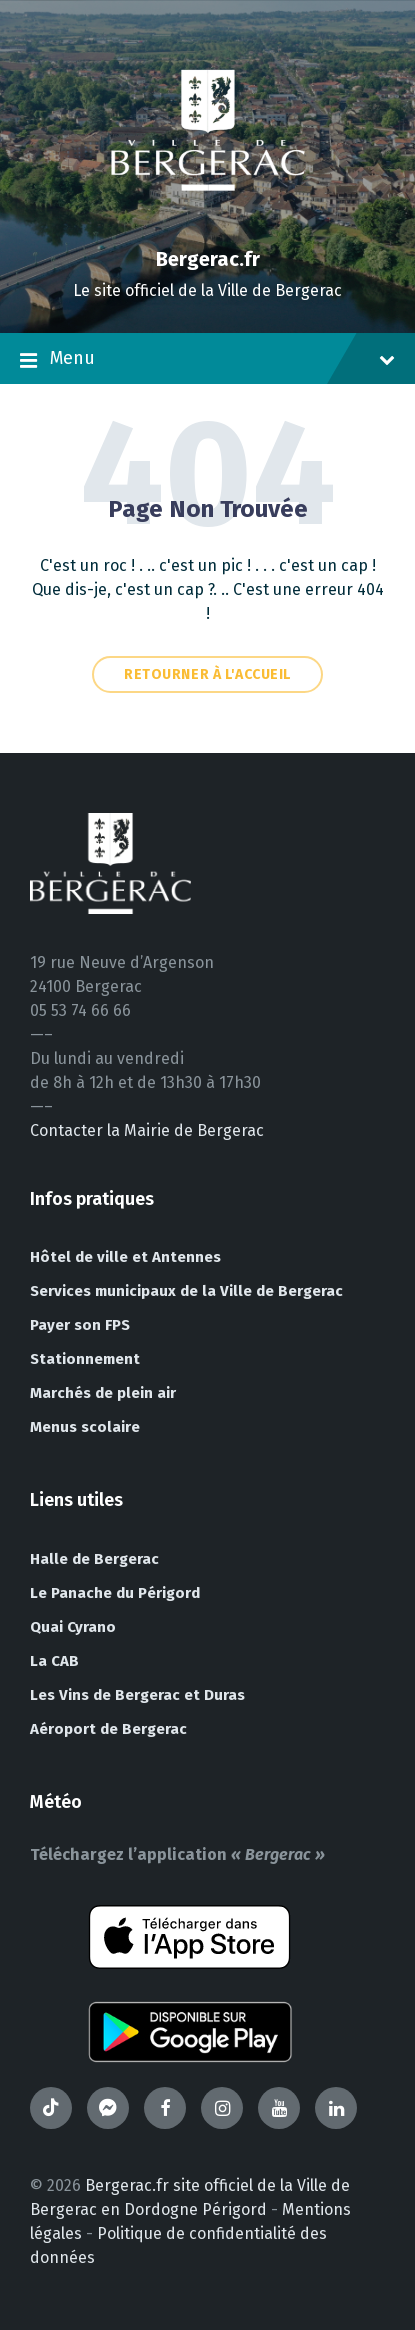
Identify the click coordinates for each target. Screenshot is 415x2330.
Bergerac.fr (208, 259)
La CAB (54, 1661)
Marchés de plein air (103, 1393)
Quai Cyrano (73, 1627)
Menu (207, 360)
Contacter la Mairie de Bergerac (147, 1130)
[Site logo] (208, 224)
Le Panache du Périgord (115, 1593)
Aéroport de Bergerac (108, 1729)
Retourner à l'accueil (207, 674)
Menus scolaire (85, 1427)
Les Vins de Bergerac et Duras (137, 1695)
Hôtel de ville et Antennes (125, 1257)
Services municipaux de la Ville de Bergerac (186, 1291)
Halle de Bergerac (94, 1559)
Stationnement (85, 1359)
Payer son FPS (80, 1325)
